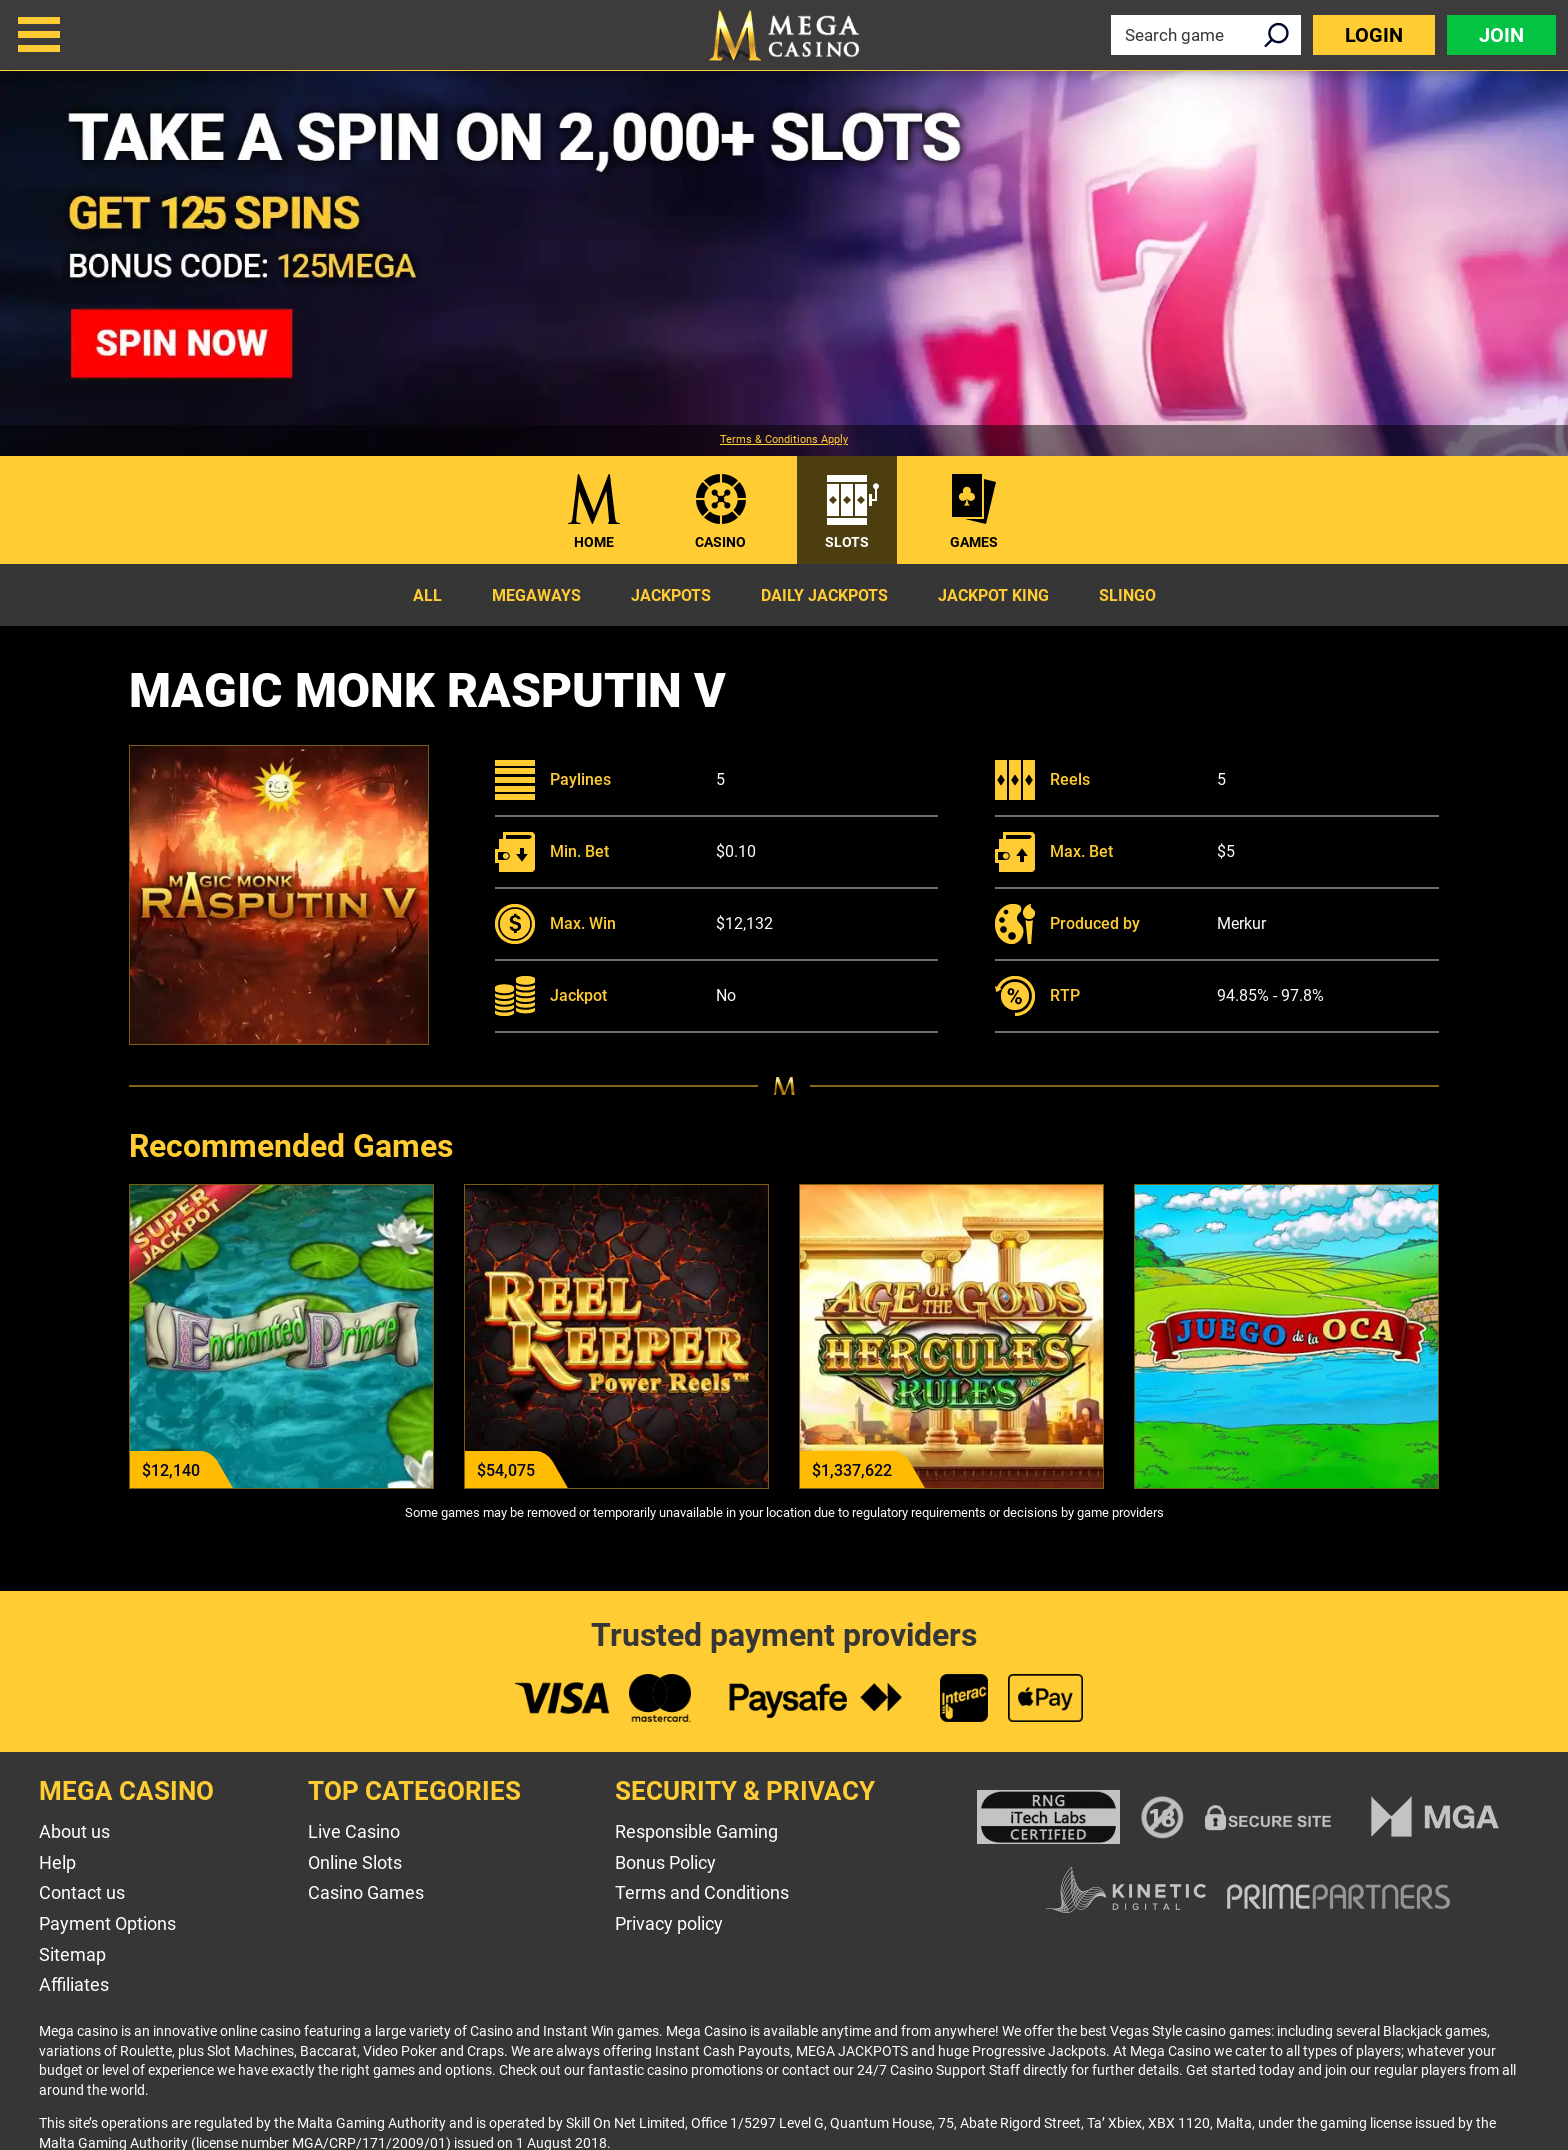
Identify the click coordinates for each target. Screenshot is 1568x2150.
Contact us (82, 1892)
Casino (720, 542)
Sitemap (72, 1954)
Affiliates (74, 1984)
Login (1374, 35)
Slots (847, 542)
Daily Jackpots (824, 595)
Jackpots (671, 595)
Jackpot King (993, 595)
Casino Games (366, 1892)
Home (594, 542)
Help (57, 1862)
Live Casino (354, 1831)
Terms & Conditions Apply (784, 440)
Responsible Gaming (696, 1831)
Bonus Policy (665, 1862)
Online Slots (355, 1862)
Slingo (1127, 595)
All (427, 595)
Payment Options (107, 1923)
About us (74, 1831)
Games (974, 542)
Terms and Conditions (702, 1892)
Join (1501, 35)
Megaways (536, 595)
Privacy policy (669, 1923)
